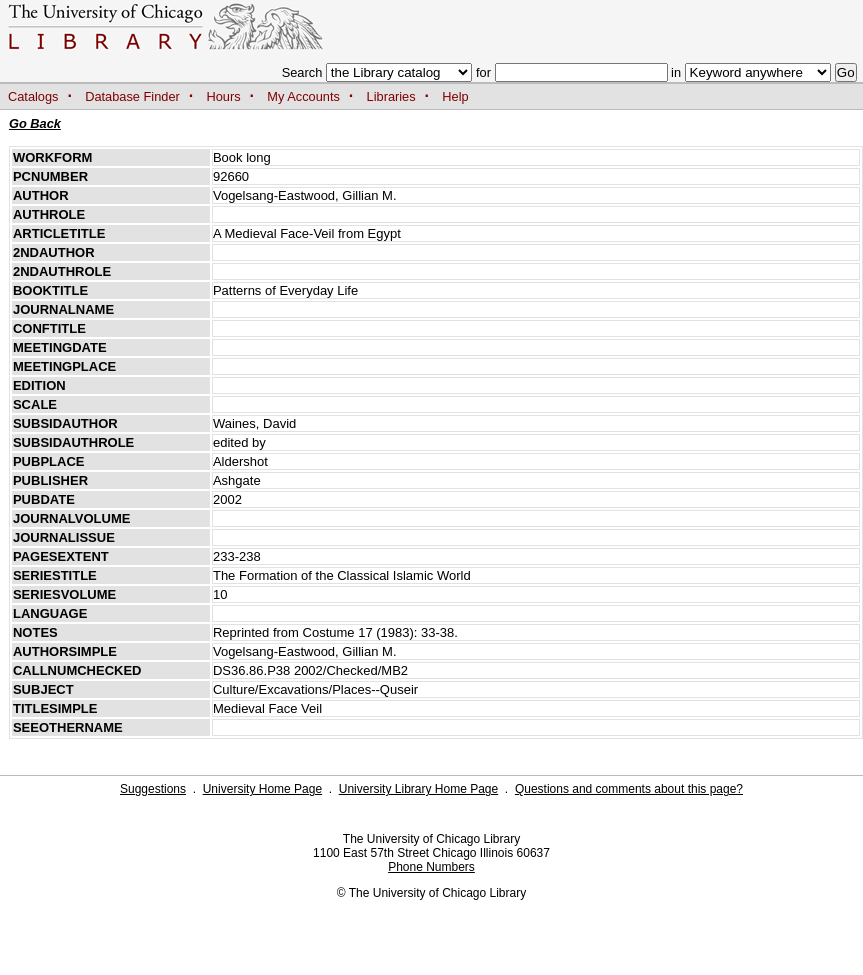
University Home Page (262, 789)
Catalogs (33, 96)
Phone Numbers (431, 867)
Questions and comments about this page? (629, 789)
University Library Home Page (418, 789)
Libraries (391, 96)
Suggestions (153, 789)
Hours (224, 96)
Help (455, 96)
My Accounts (303, 96)
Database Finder (132, 96)
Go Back (35, 123)
